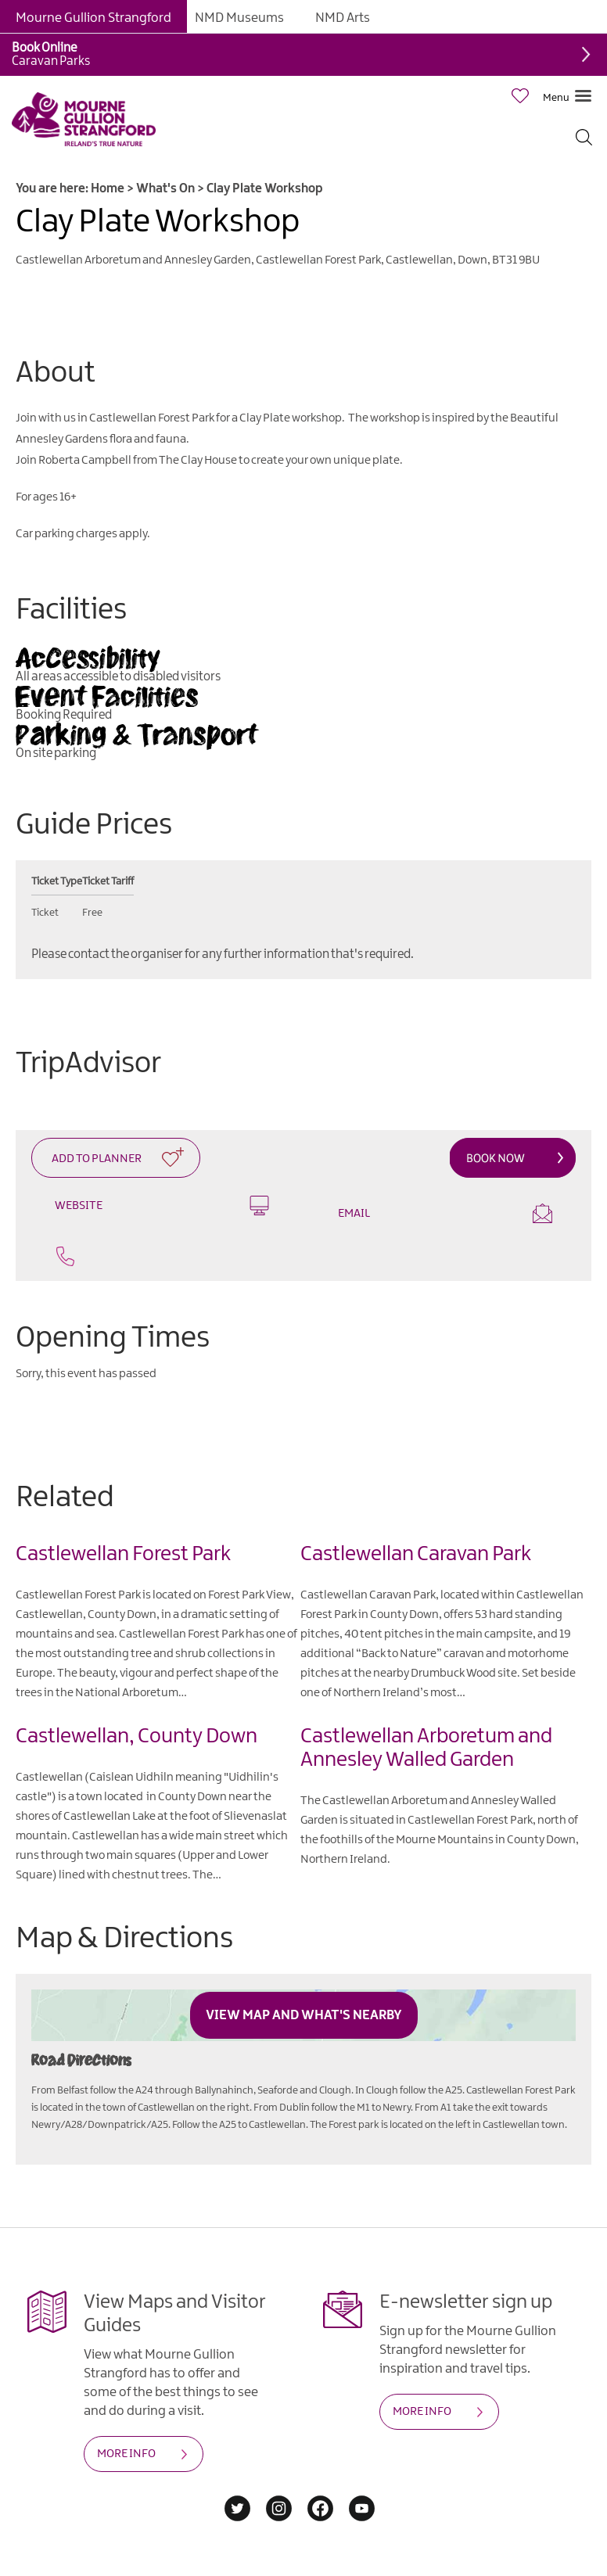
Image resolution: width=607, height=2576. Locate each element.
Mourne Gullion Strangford (93, 18)
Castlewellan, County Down (136, 1736)
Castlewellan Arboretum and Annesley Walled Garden (426, 1748)
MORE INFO (126, 2454)
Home (107, 189)
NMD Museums (239, 18)
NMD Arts (342, 18)
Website (162, 1205)
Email (445, 1213)
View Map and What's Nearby (304, 2015)
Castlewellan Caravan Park (415, 1554)
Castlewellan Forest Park (123, 1554)
